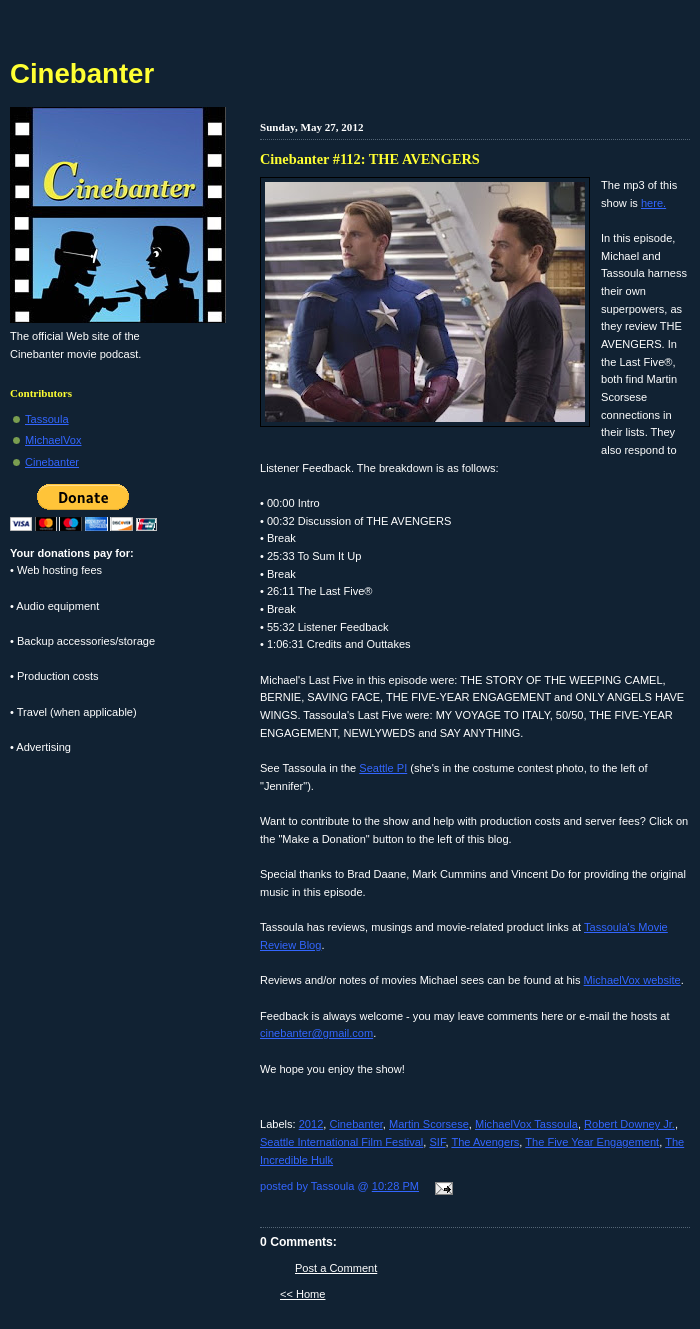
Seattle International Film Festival (341, 1142)
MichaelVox (53, 440)
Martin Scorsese (429, 1124)
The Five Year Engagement (592, 1142)
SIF (437, 1142)
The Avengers (485, 1142)
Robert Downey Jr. (629, 1124)
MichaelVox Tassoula (526, 1124)
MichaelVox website (632, 980)
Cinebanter (355, 1124)
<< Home (302, 1294)
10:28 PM (395, 1186)
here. (653, 203)
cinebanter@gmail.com (316, 1033)
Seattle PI (383, 768)
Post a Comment (336, 1268)
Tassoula (47, 419)
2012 (311, 1124)
